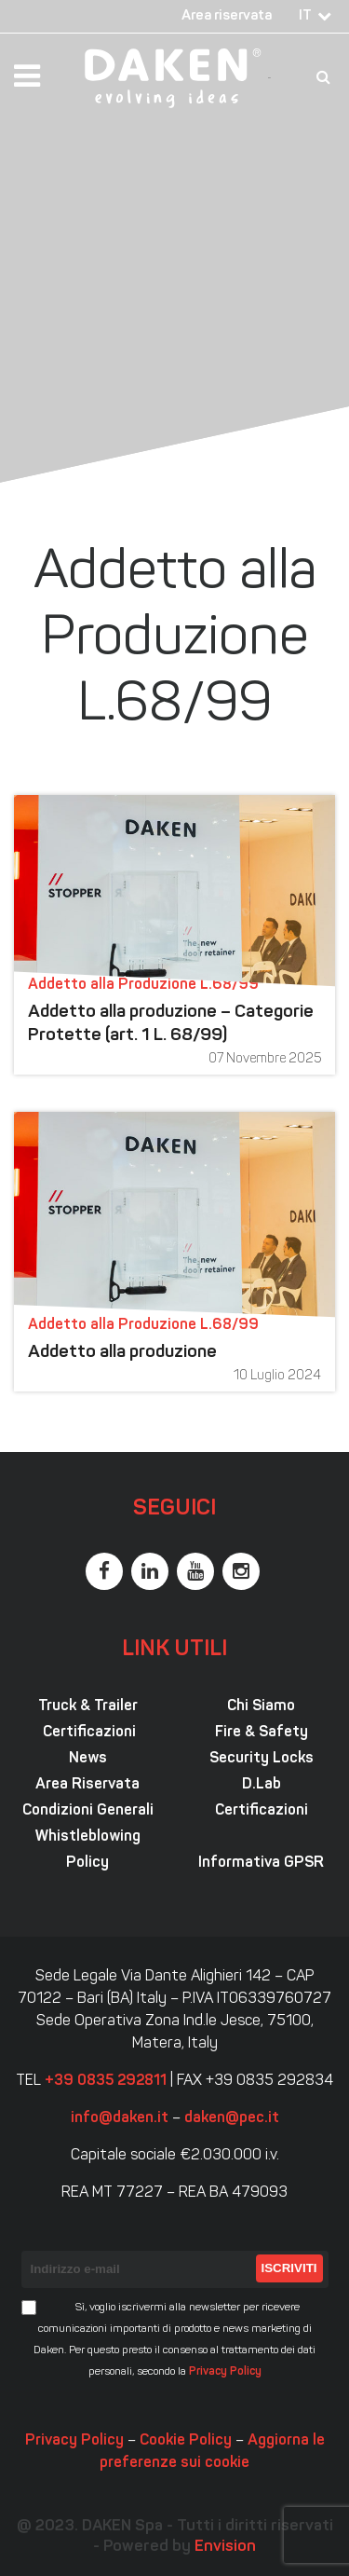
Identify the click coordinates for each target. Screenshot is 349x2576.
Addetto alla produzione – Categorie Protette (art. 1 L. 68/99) (171, 1024)
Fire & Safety (261, 1732)
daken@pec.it (231, 2118)
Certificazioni (87, 1732)
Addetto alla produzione (122, 1353)
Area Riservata (87, 1784)
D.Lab (261, 1784)
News (88, 1758)
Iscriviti (289, 2268)
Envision (225, 2547)
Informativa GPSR (261, 1863)
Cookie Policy (186, 2440)
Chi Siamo (261, 1706)
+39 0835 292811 (106, 2081)
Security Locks (261, 1758)
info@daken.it (119, 2118)
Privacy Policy (225, 2371)
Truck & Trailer (88, 1706)
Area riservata (226, 16)
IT (305, 16)
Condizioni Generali (88, 1810)
